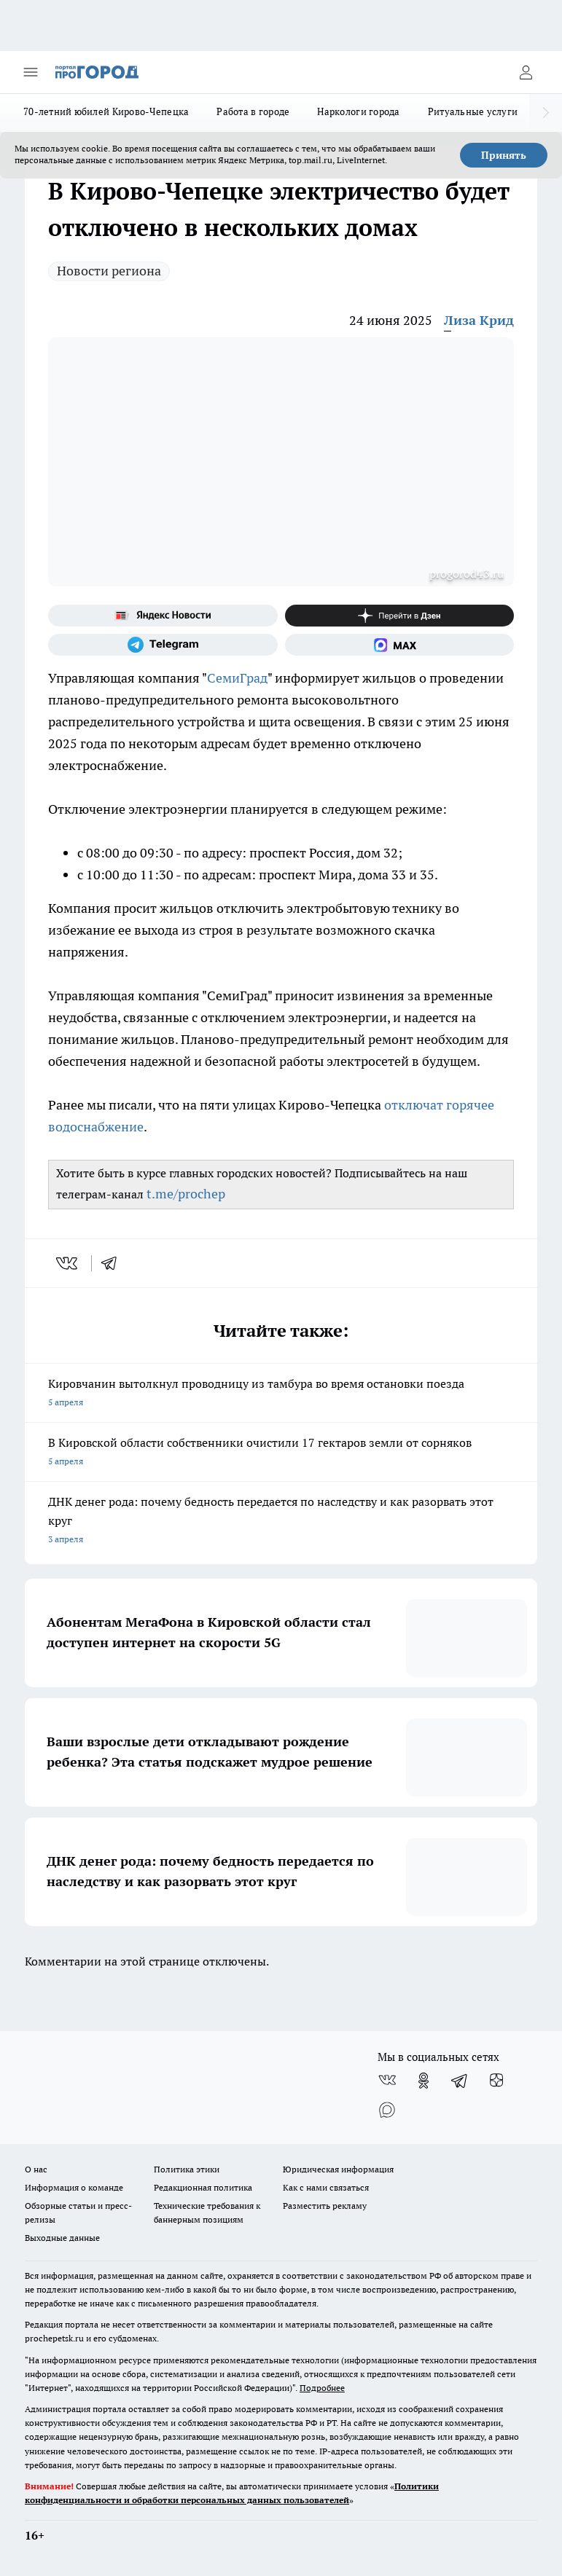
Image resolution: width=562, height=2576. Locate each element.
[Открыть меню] (30, 72)
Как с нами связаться (326, 2187)
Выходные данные (62, 2237)
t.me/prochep (186, 1193)
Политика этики (186, 2169)
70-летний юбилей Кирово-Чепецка (106, 111)
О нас (36, 2169)
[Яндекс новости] (163, 616)
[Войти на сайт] (525, 72)
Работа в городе (252, 111)
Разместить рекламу (325, 2205)
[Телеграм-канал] (163, 645)
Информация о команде (74, 2187)
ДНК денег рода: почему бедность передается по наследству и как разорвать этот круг (281, 1521)
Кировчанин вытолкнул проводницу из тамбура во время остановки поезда (281, 1394)
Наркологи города (358, 111)
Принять (503, 155)
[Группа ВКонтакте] (387, 2080)
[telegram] (113, 1263)
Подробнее (322, 2387)
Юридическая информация (338, 2169)
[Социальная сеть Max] (400, 645)
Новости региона (109, 270)
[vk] (68, 1263)
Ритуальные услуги (473, 111)
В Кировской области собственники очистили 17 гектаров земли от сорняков (281, 1453)
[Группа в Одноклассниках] (423, 2080)
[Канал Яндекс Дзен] (400, 616)
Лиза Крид (479, 320)
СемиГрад (237, 677)
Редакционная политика (203, 2187)
